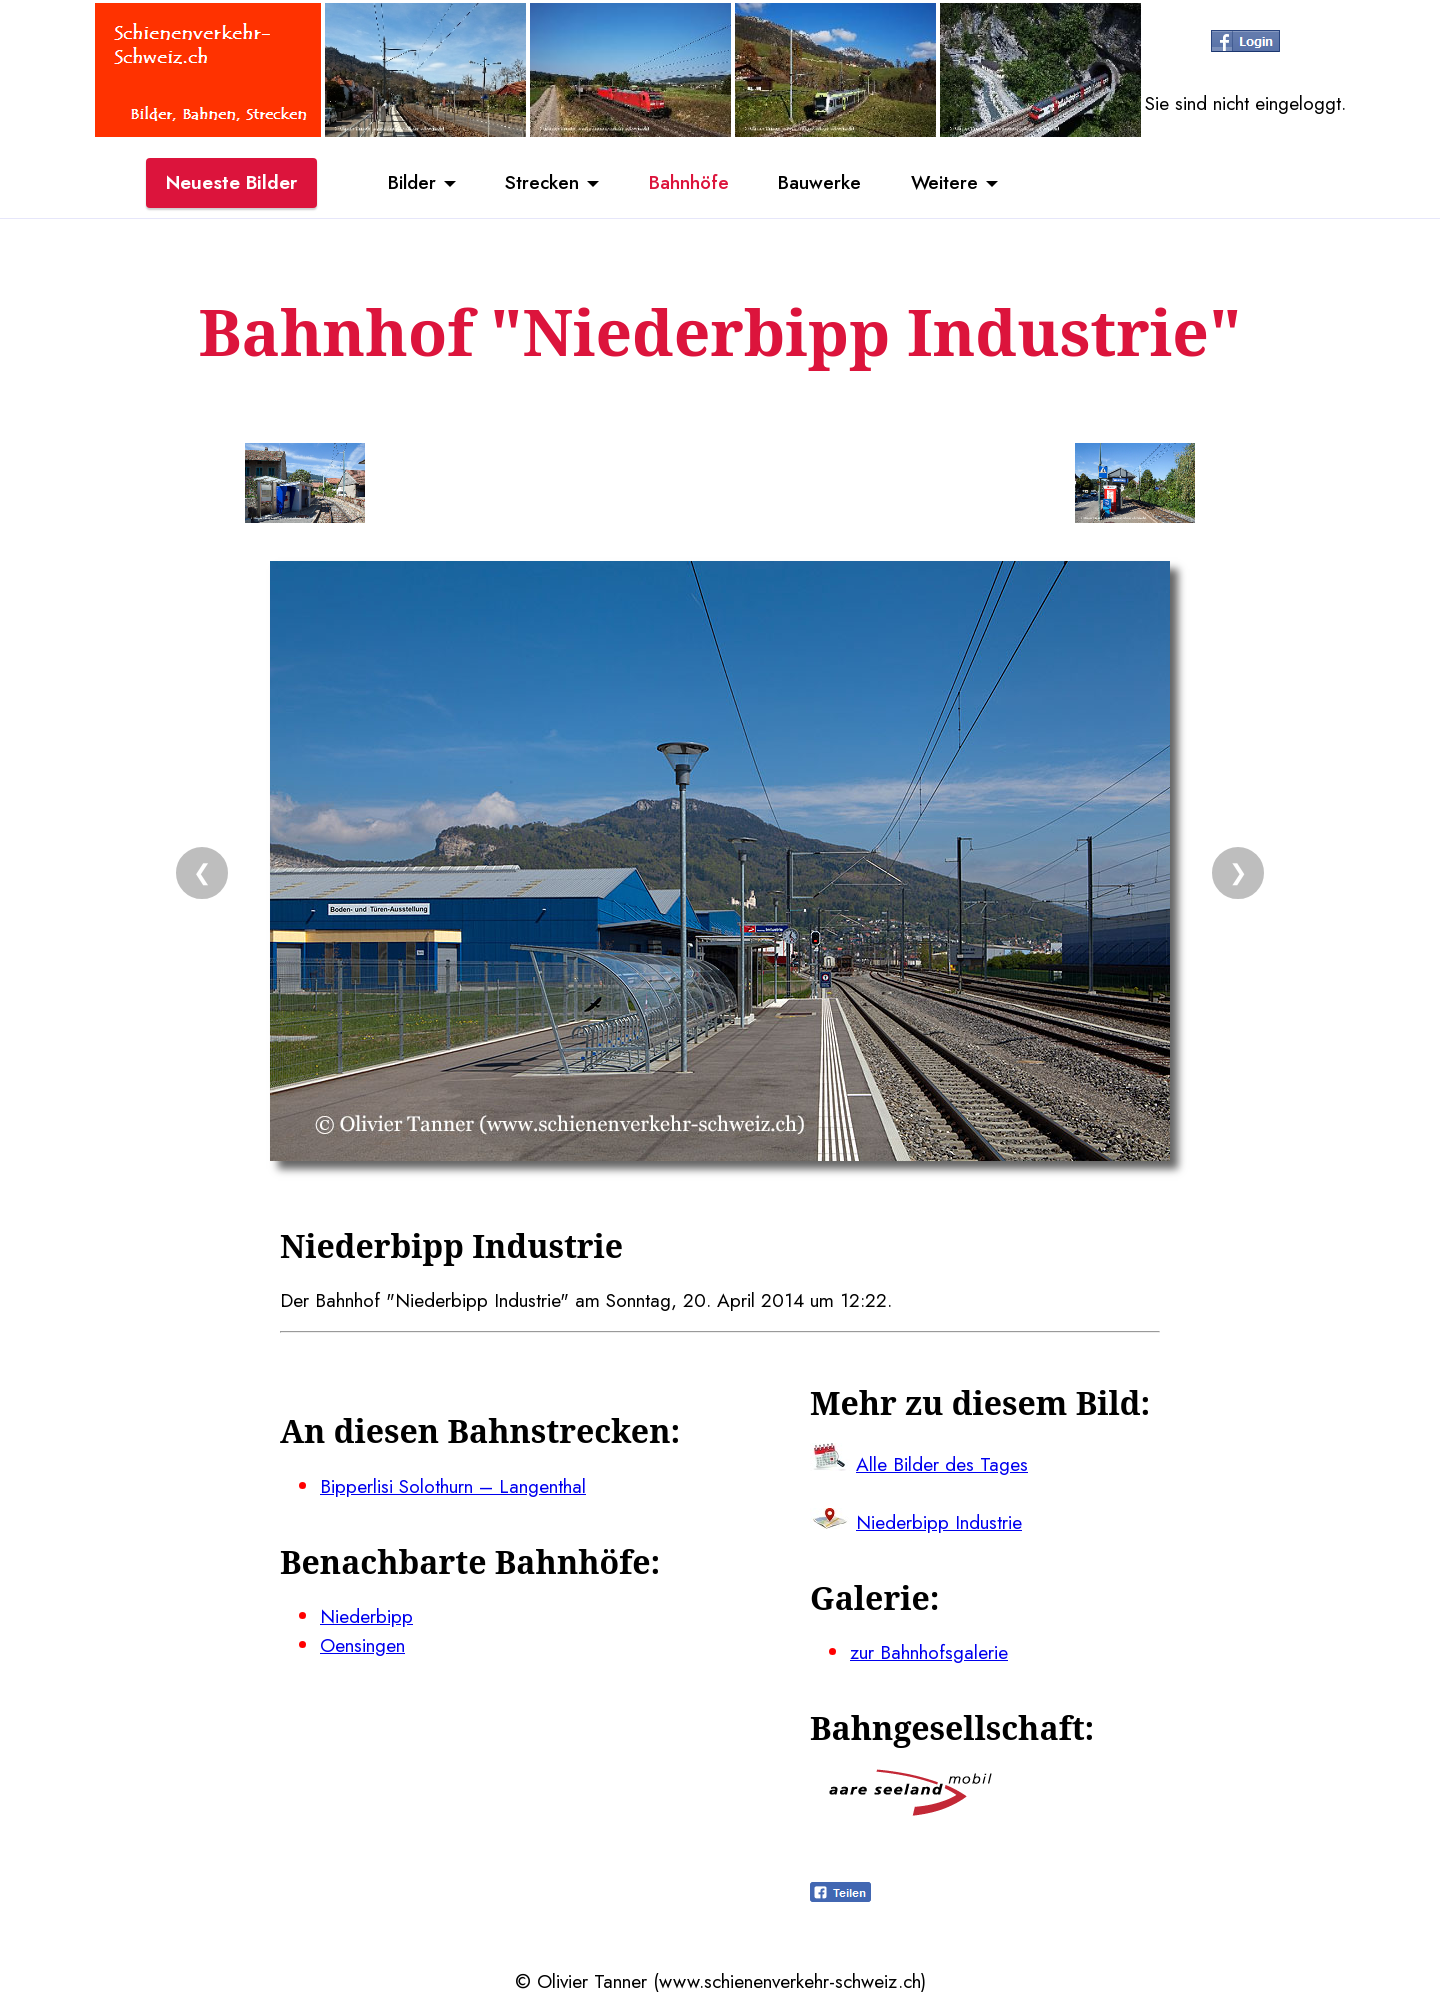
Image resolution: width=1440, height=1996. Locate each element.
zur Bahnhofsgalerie (929, 1652)
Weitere (946, 183)
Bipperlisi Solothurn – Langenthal (453, 1486)
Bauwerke (820, 183)
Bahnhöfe (689, 183)
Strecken (541, 183)
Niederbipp (366, 1616)
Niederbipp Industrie (939, 1522)
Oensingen (362, 1645)
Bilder (410, 183)
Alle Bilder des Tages (942, 1464)
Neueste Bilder (231, 183)
